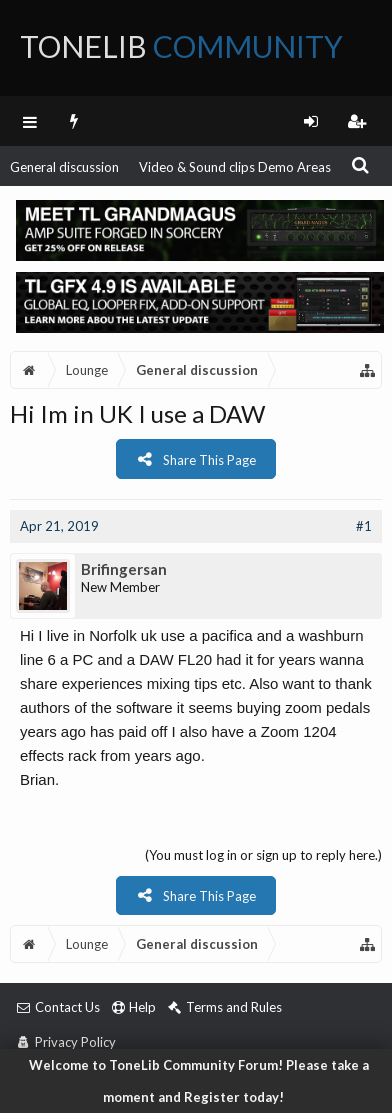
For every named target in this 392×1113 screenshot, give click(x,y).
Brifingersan (124, 569)
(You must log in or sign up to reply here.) (263, 855)
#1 (364, 526)
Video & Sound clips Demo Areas (235, 167)
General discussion (64, 167)
